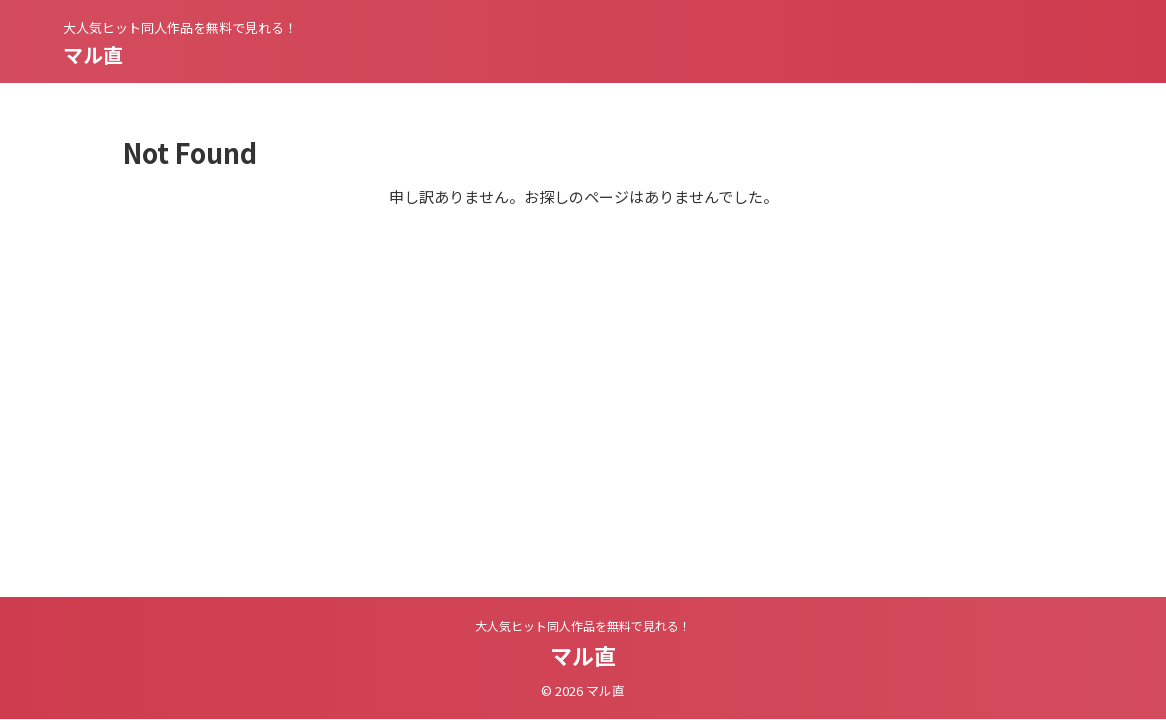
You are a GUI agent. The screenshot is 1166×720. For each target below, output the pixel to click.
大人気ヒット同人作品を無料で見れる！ (583, 625)
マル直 (93, 54)
